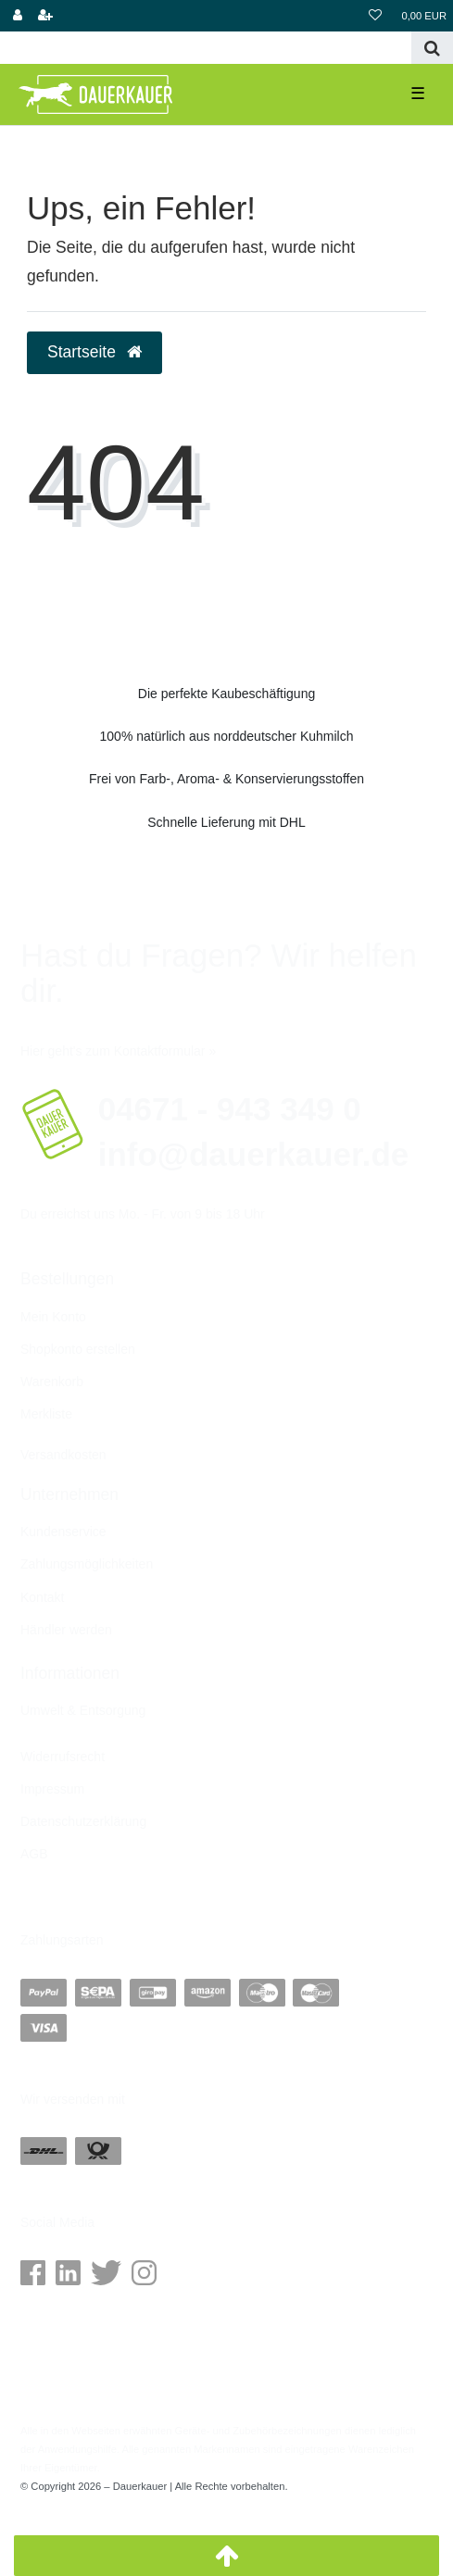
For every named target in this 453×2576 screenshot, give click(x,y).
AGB (34, 1853)
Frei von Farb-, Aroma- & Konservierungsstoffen (226, 778)
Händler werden (66, 1629)
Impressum (52, 1789)
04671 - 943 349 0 (229, 1109)
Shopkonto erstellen (77, 1349)
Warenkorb (51, 1381)
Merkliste (46, 1414)
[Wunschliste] (375, 15)
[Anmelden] (17, 15)
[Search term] (205, 47)
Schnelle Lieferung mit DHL (226, 822)
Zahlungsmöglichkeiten (86, 1564)
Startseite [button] (94, 352)
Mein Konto (53, 1316)
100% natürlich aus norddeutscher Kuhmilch (227, 736)
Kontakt (42, 1597)
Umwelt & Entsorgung (82, 1710)
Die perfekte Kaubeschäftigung (226, 693)
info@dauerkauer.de (253, 1154)
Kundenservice (63, 1531)
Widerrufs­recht (62, 1756)
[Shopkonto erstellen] (45, 15)
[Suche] (432, 47)
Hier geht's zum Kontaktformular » (118, 1051)
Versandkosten (63, 1454)
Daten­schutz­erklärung (83, 1821)
